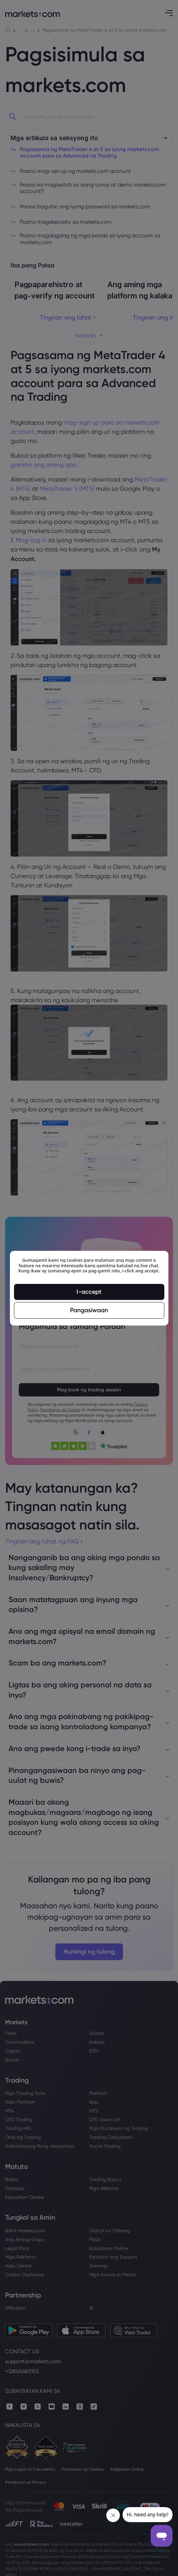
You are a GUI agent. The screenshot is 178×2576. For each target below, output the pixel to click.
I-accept (89, 1291)
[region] (89, 1288)
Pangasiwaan (89, 1310)
